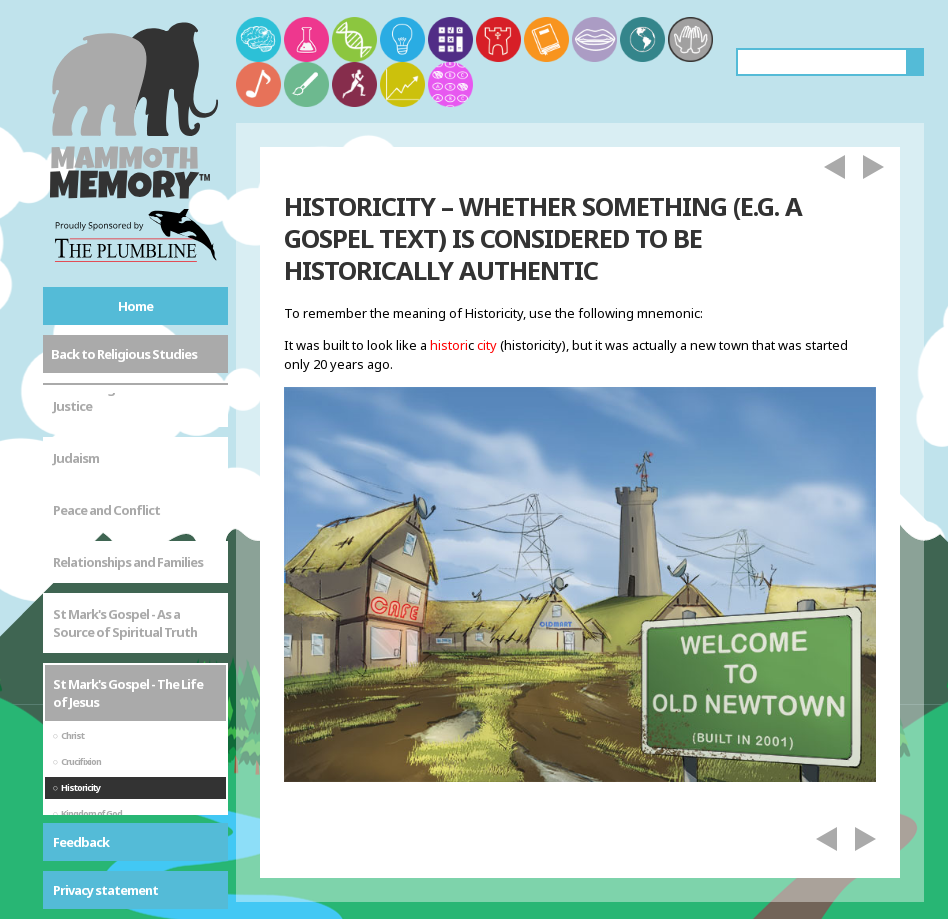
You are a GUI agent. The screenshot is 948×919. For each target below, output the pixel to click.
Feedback (81, 842)
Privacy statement (105, 890)
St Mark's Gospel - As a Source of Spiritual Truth (125, 435)
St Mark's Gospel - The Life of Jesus (128, 505)
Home (135, 306)
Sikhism (75, 794)
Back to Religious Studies (124, 354)
